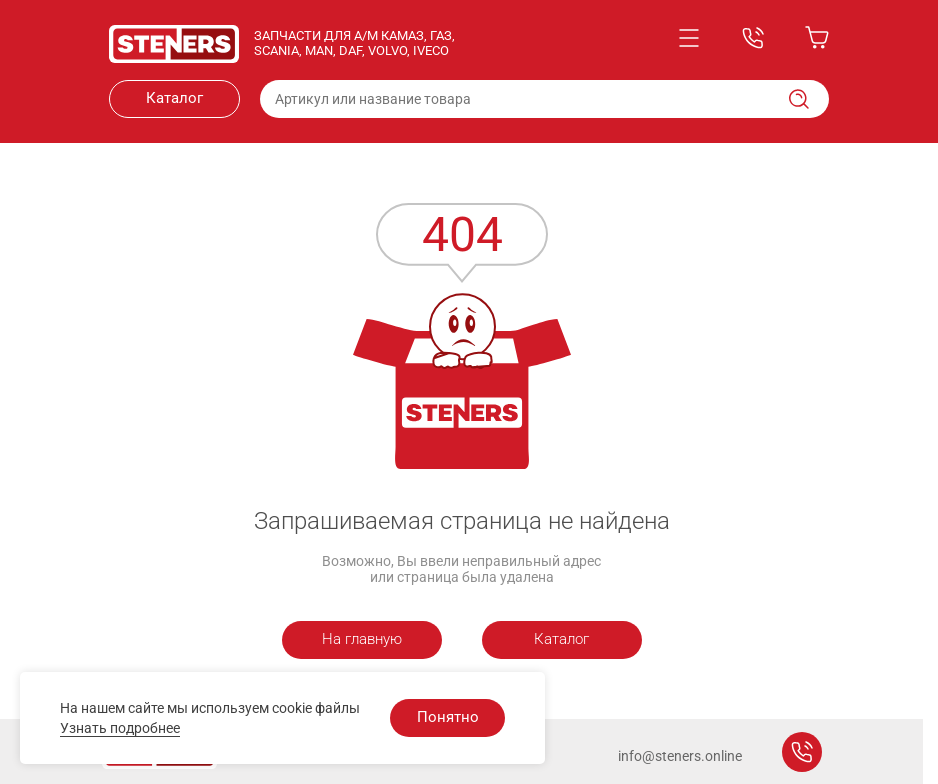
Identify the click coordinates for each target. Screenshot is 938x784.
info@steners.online (680, 756)
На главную (362, 639)
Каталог (174, 98)
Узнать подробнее (120, 728)
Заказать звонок (802, 752)
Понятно (448, 717)
